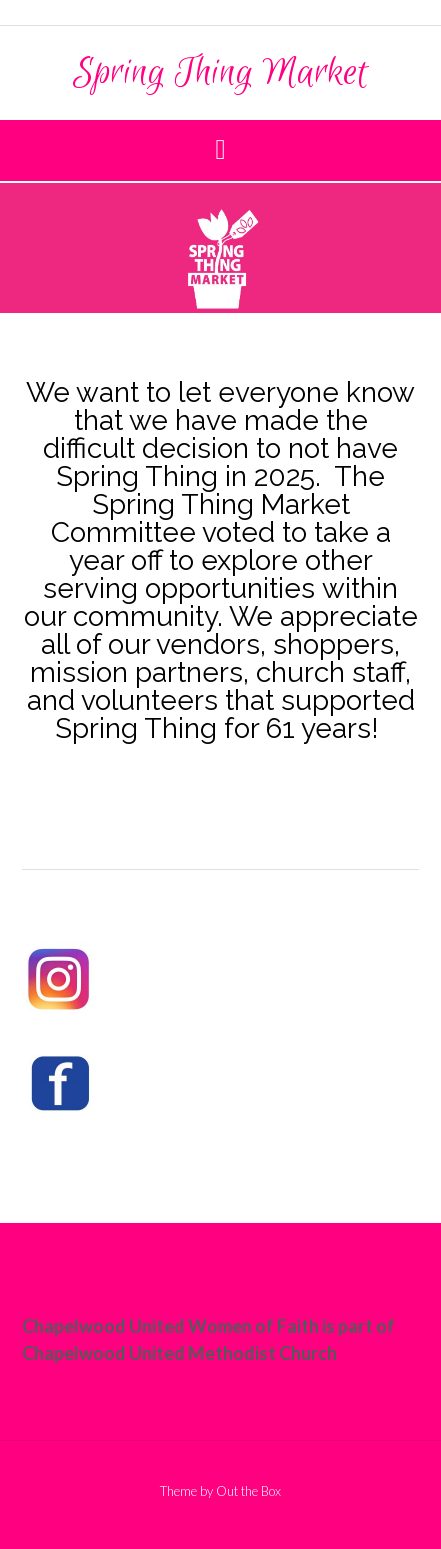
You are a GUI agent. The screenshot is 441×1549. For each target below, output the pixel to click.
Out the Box (248, 1491)
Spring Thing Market (220, 73)
